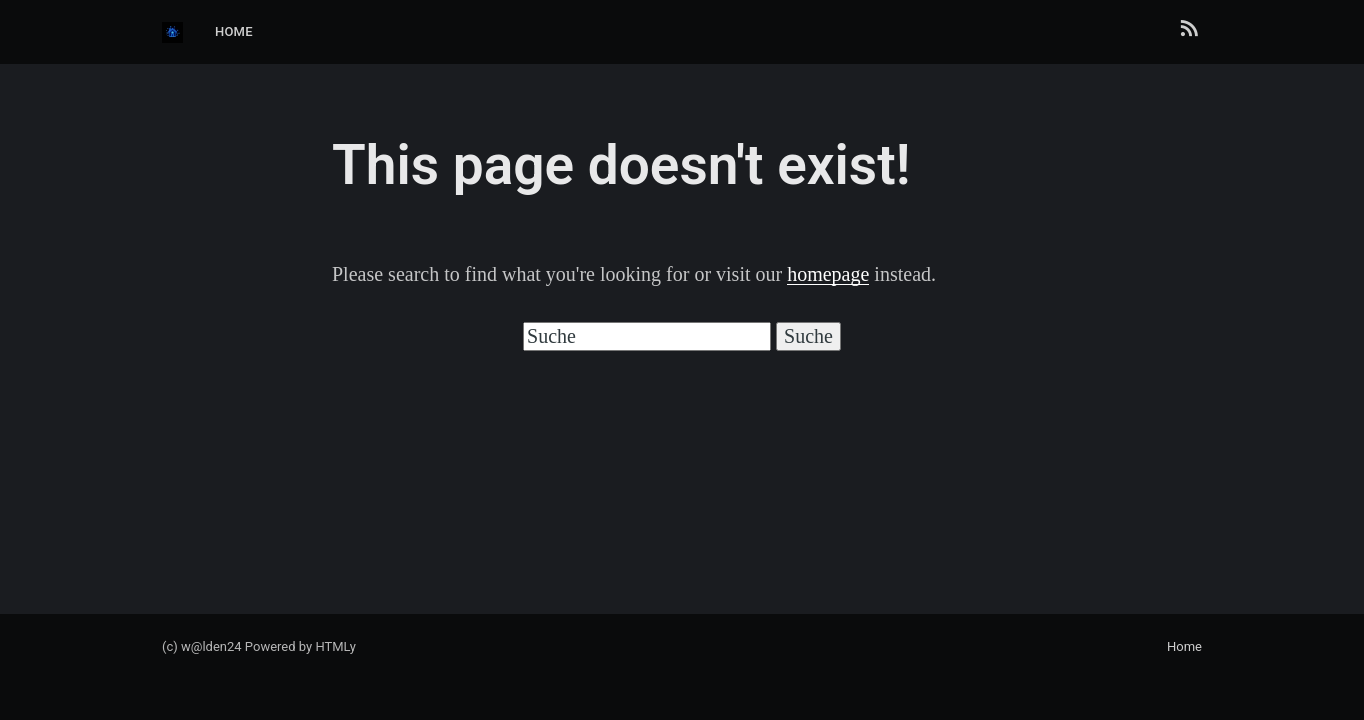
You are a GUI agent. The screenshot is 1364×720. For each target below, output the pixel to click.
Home (234, 31)
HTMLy (335, 646)
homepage (828, 274)
